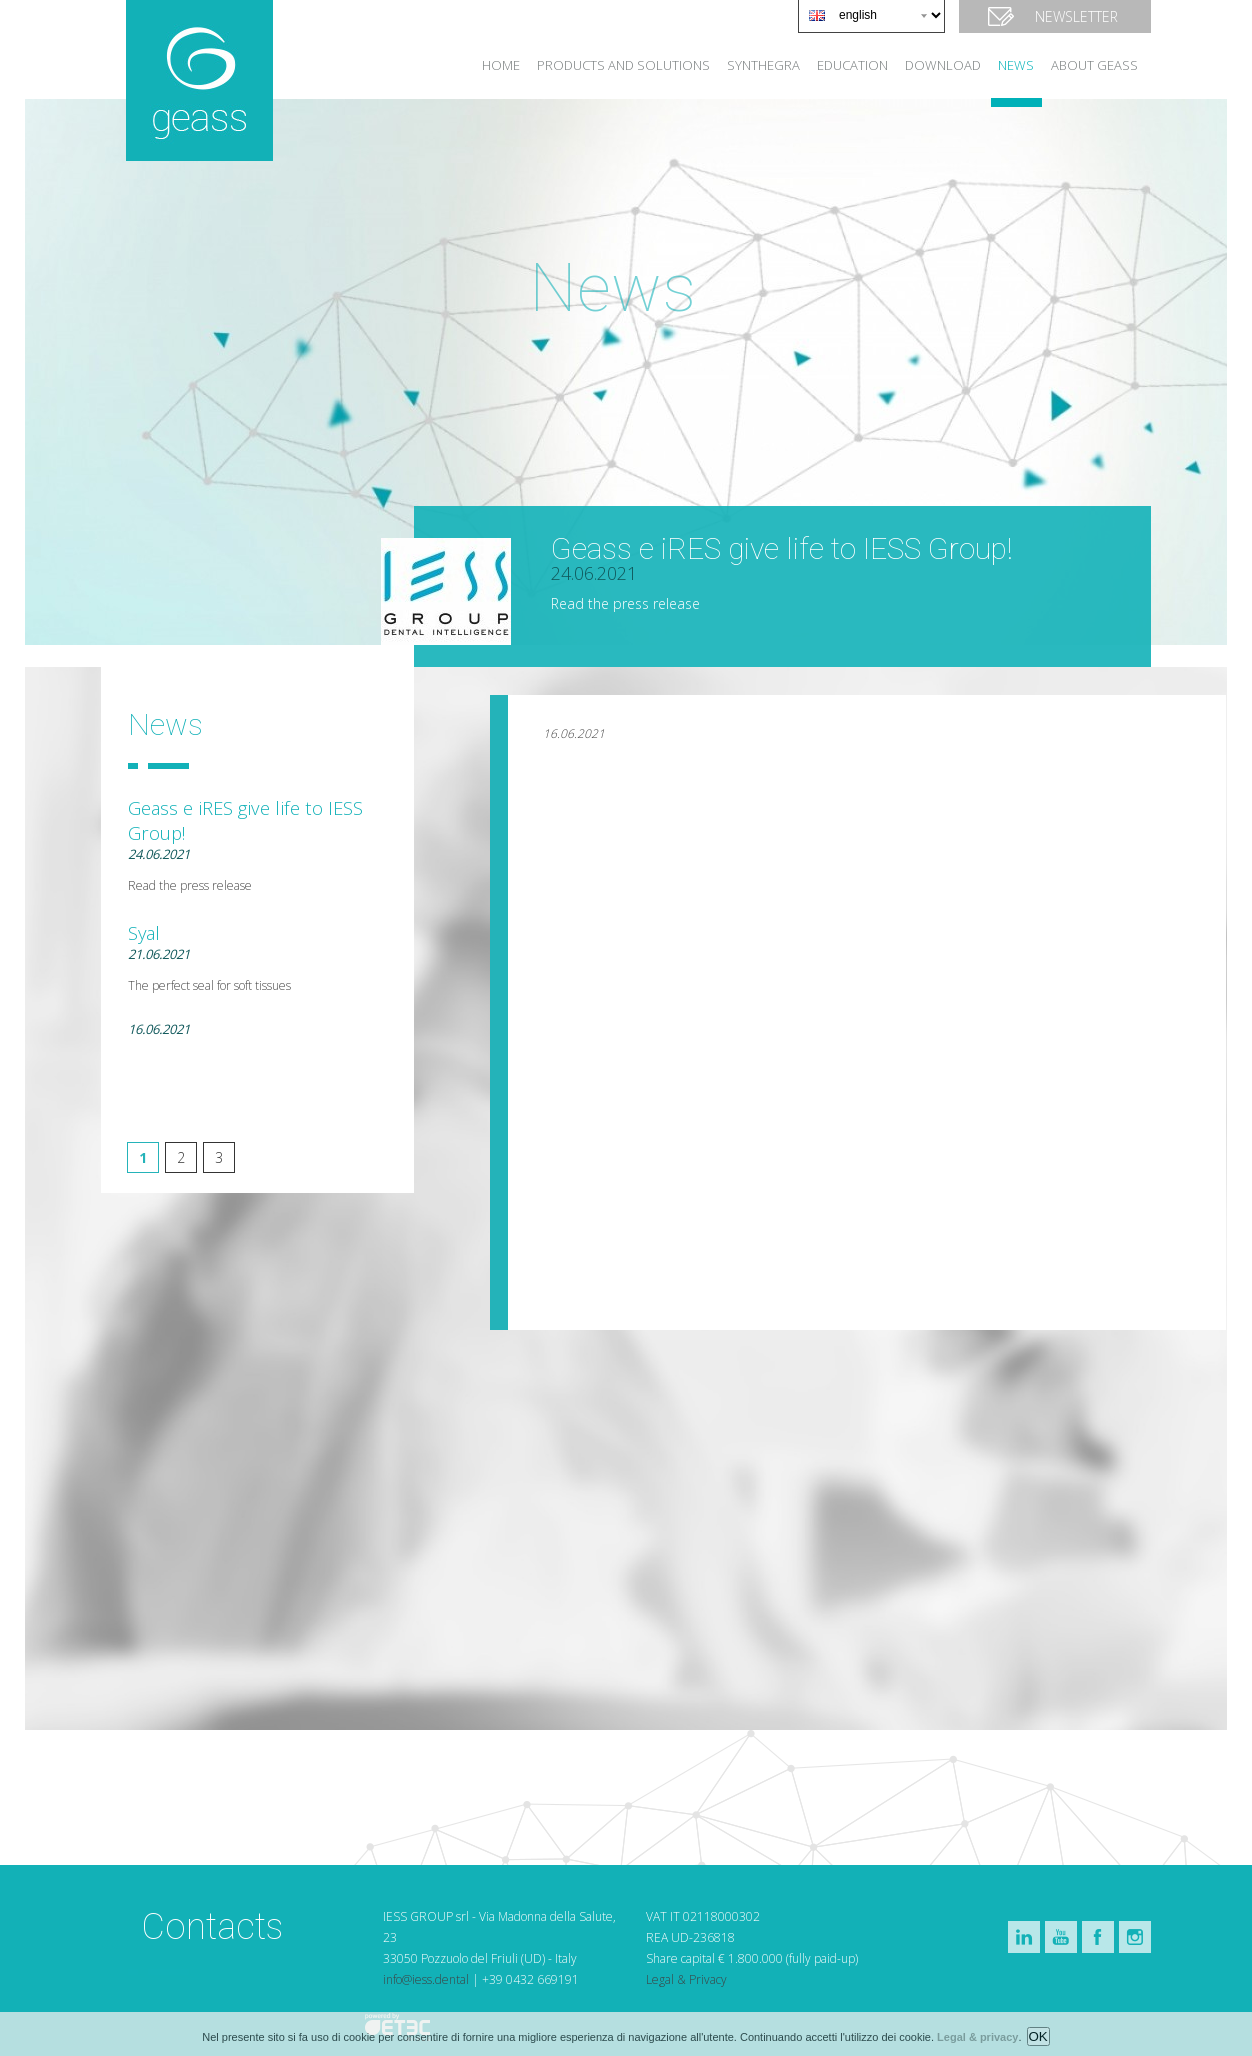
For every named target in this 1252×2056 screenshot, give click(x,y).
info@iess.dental (426, 1979)
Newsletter (1076, 16)
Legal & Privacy (686, 1979)
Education (852, 65)
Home (501, 65)
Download (943, 65)
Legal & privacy (977, 2043)
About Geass (1094, 65)
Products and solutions (623, 65)
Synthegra (763, 65)
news (1016, 65)
